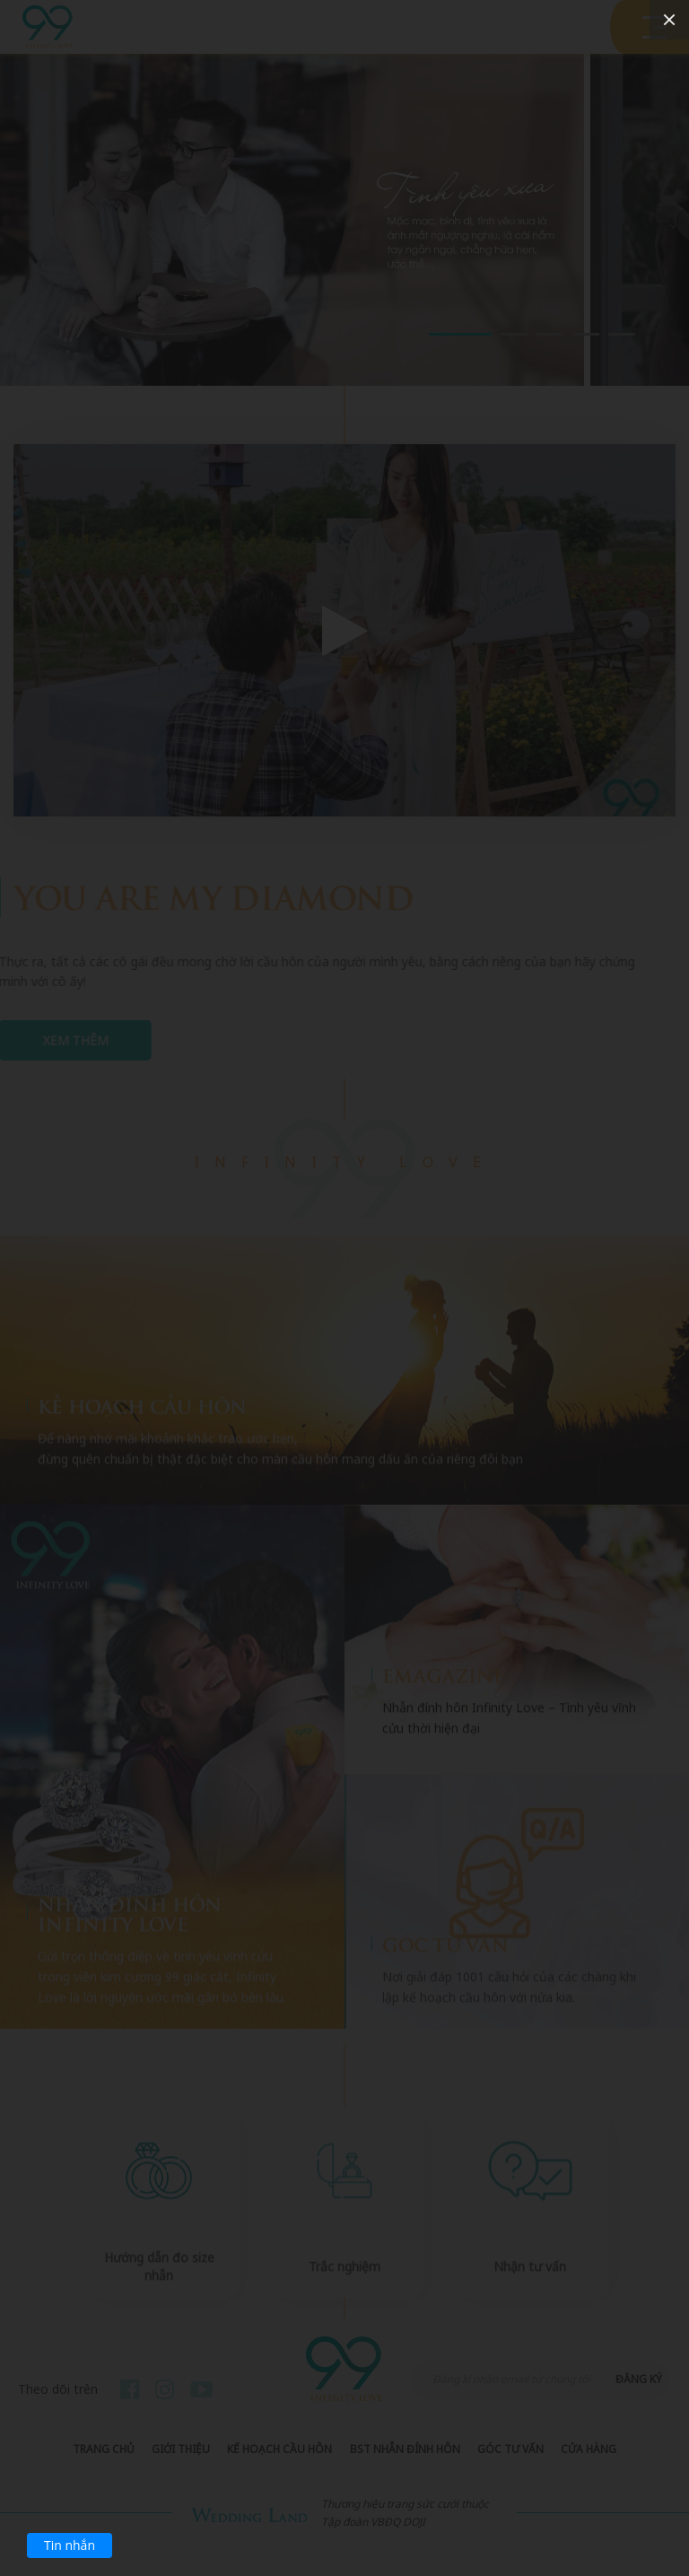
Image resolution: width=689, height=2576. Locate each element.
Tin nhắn (69, 2545)
